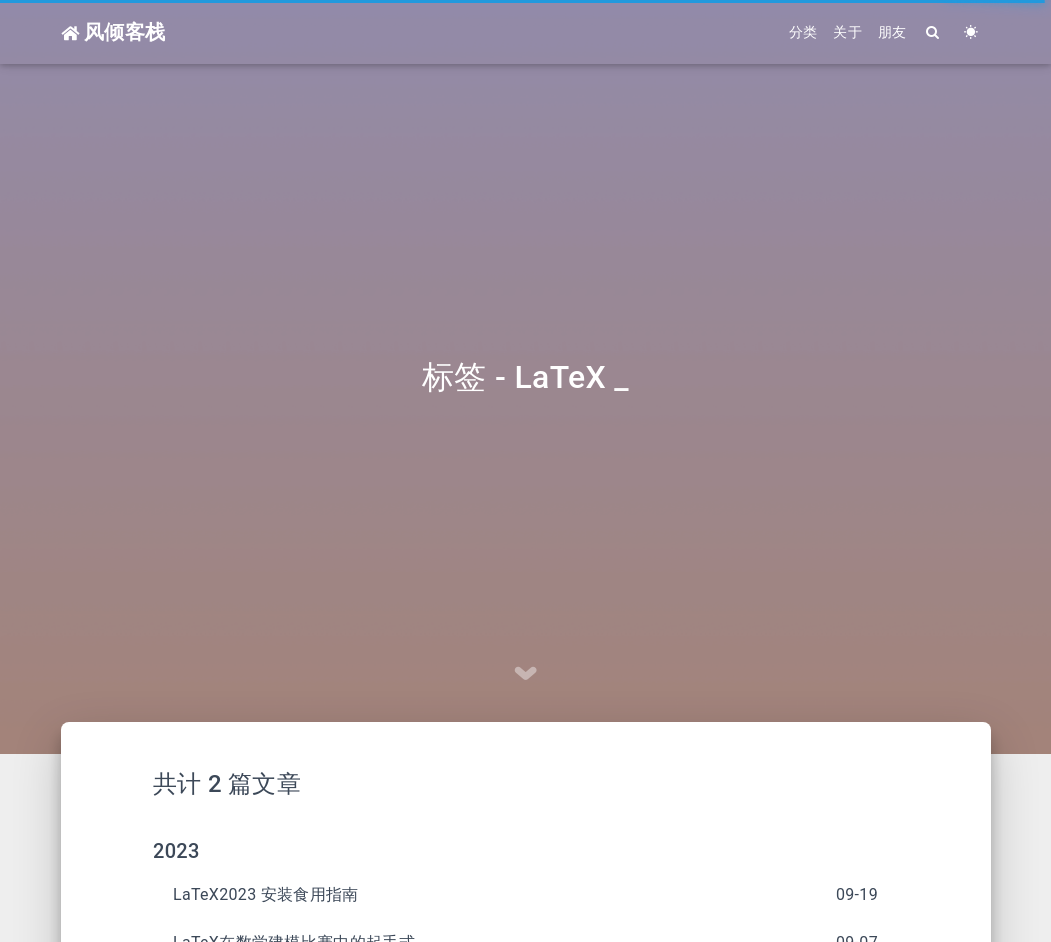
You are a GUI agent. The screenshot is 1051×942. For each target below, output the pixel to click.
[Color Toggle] (972, 32)
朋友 (892, 32)
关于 (847, 32)
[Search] (934, 32)
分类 (803, 32)
